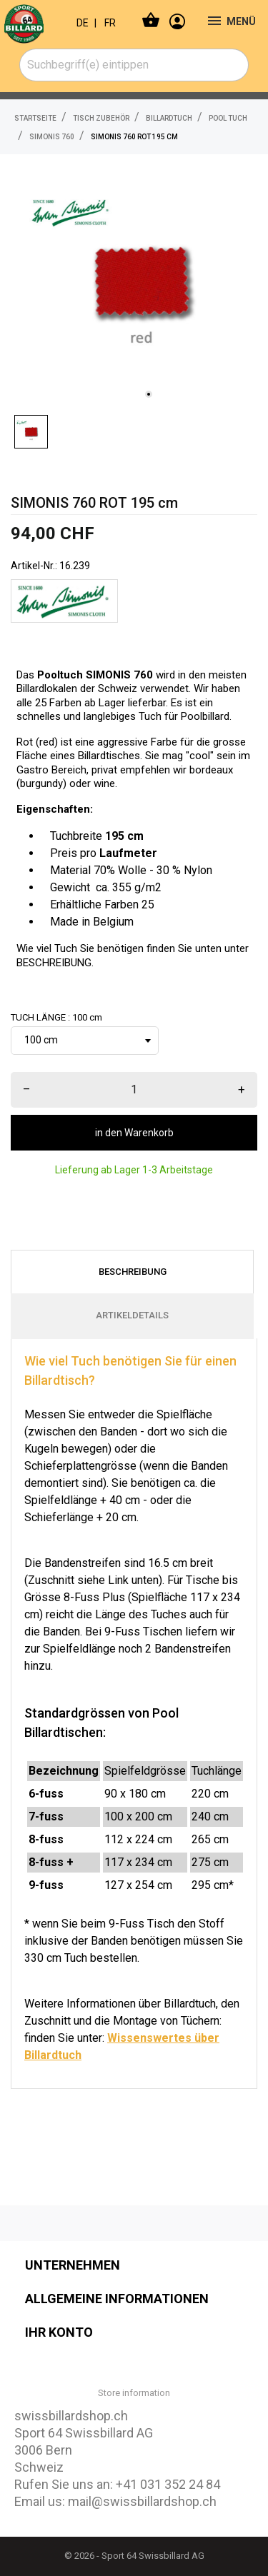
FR (110, 23)
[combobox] (134, 65)
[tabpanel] (141, 281)
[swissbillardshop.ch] (33, 21)
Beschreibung (133, 1271)
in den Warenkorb (134, 1132)
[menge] (134, 1090)
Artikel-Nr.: (34, 565)
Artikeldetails (132, 1315)
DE (82, 23)
